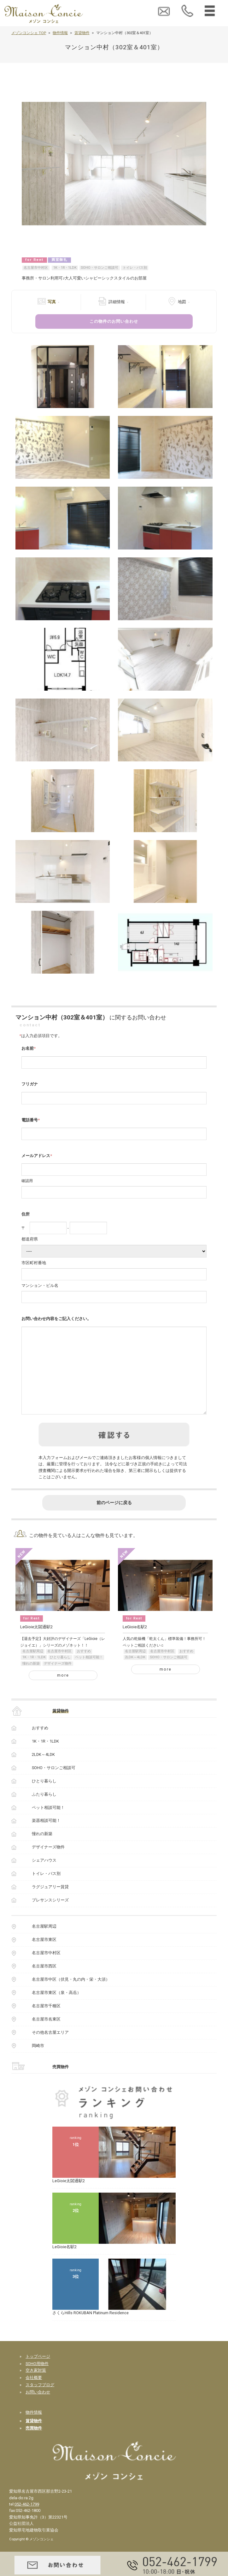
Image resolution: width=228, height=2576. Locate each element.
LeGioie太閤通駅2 (36, 1643)
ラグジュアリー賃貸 (50, 1902)
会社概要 (34, 2393)
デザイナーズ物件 (58, 1680)
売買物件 (60, 2083)
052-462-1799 (27, 2520)
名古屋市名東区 (46, 2035)
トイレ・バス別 (135, 268)
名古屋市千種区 (46, 2022)
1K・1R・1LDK (65, 268)
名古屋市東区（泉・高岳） (56, 2008)
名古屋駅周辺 (32, 1667)
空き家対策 (36, 2386)
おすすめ (84, 1667)
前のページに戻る (114, 1518)
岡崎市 (38, 2061)
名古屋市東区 (44, 1955)
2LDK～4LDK (135, 1673)
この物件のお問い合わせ (114, 321)
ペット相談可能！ (89, 1673)
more (63, 1691)
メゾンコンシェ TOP (28, 33)
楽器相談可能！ (46, 1836)
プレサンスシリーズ (50, 1916)
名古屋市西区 (44, 1982)
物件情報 (60, 33)
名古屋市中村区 (36, 268)
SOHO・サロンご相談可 (99, 268)
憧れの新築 (31, 1680)
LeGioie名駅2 (135, 1643)
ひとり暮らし (60, 1673)
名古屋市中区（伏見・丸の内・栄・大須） (71, 1995)
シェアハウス (44, 1876)
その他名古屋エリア (50, 2048)
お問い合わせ (38, 2408)
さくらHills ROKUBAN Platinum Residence (90, 2329)
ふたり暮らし (44, 1810)
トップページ (38, 2372)
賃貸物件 (82, 33)
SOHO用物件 (37, 2379)
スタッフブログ (40, 2401)
